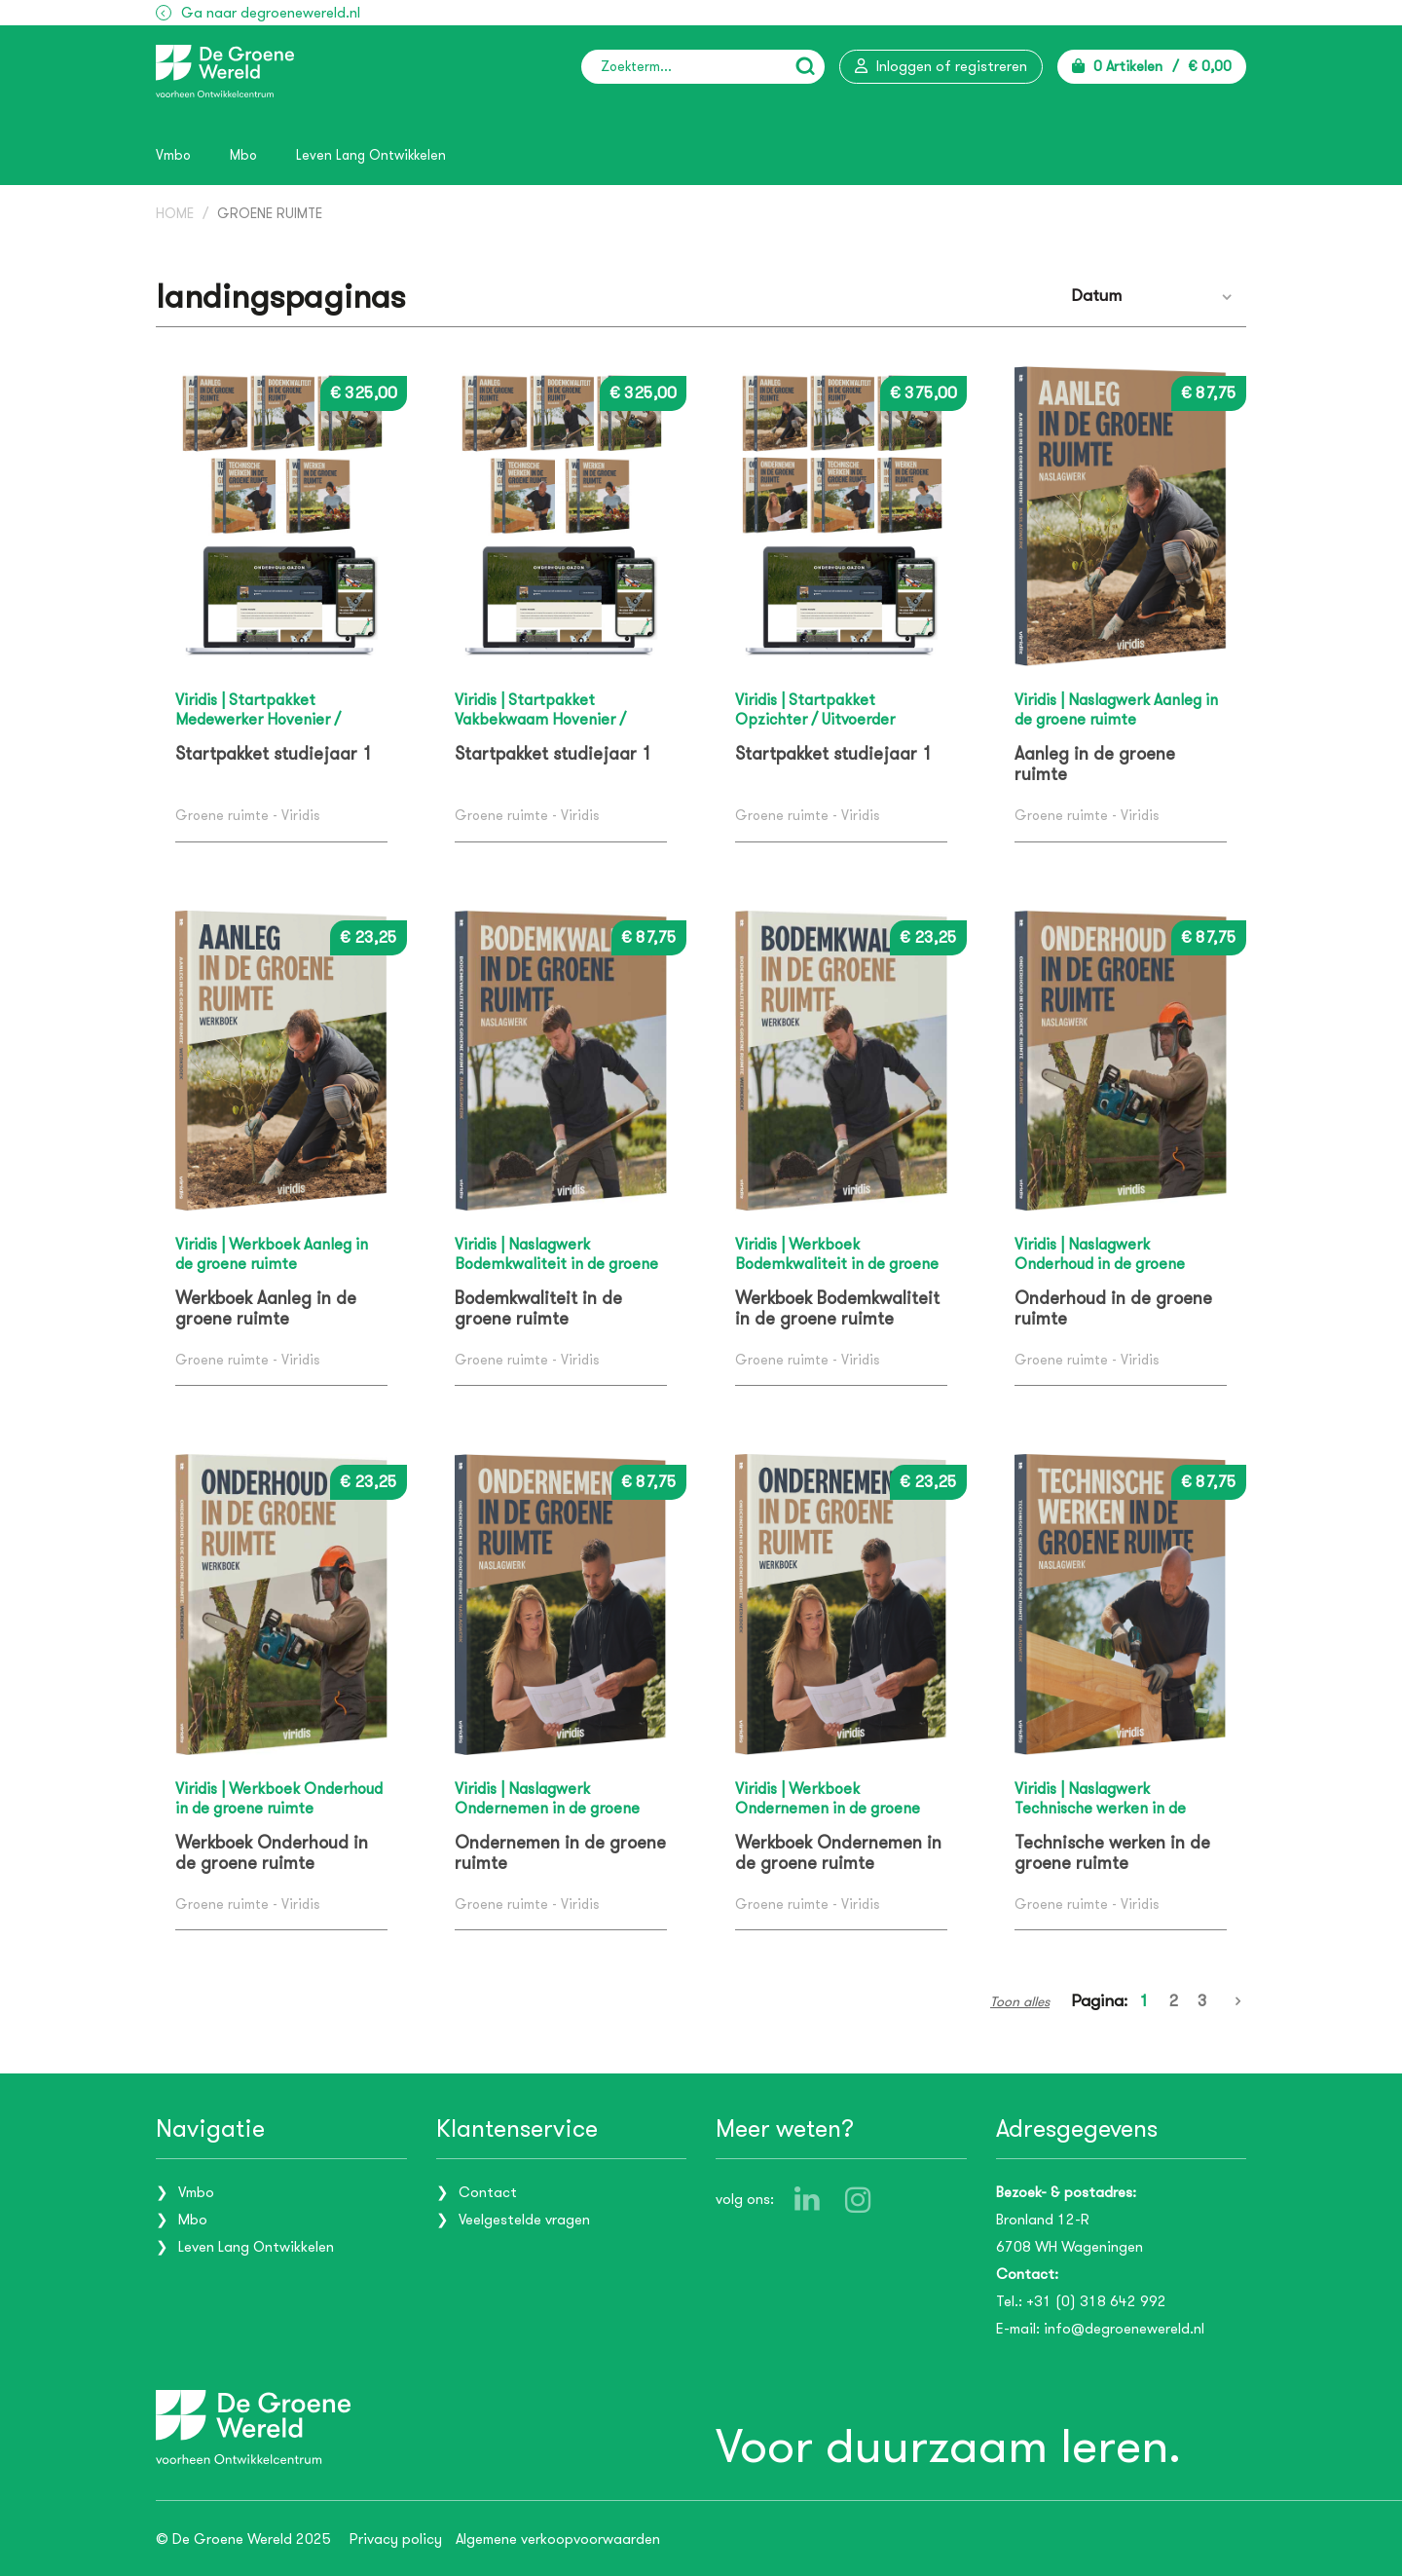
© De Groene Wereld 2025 (243, 2538)
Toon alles (1020, 2001)
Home (175, 214)
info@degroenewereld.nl (1124, 2327)
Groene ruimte (269, 214)
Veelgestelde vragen (524, 2218)
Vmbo (173, 155)
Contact (488, 2191)
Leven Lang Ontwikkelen (371, 155)
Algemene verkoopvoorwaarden (558, 2538)
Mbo (243, 155)
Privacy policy (396, 2538)
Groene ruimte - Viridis (247, 815)
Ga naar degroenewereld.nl (270, 12)
